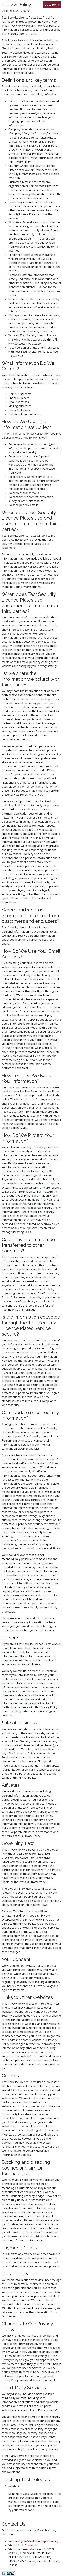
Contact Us (32, 2545)
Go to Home (52, 4)
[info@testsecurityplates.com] (39, 2541)
